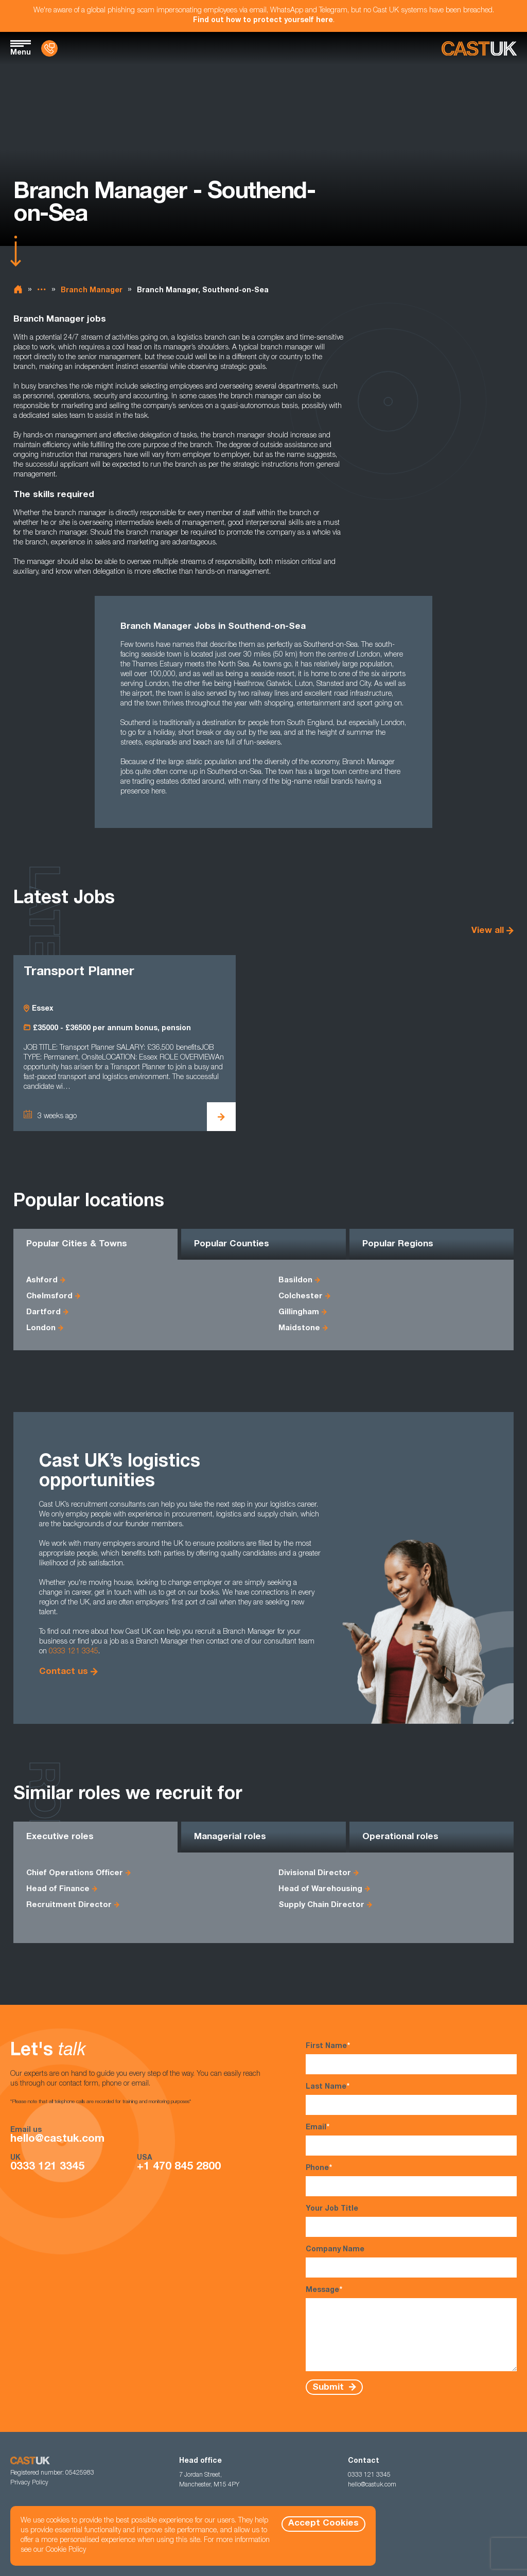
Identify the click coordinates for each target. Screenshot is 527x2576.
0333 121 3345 (73, 1651)
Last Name (411, 2099)
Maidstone (299, 1328)
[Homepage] (479, 48)
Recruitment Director (69, 1905)
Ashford (42, 1280)
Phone (411, 2180)
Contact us (63, 1672)
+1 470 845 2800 (179, 2167)
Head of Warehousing (320, 1889)
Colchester (300, 1296)
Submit (329, 2387)
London (41, 1328)
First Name (411, 2058)
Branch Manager (91, 290)
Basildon (295, 1280)
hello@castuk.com (57, 2139)
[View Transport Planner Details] (221, 1116)
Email (411, 2139)
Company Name (411, 2262)
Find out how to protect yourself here (263, 20)
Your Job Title (411, 2221)
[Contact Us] (49, 48)
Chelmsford (49, 1296)
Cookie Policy (66, 2550)
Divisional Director (314, 1873)
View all (487, 931)
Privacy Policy (29, 2483)
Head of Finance (58, 1889)
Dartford (43, 1312)
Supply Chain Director (321, 1905)
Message (411, 2328)
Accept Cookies (323, 2523)
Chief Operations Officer (74, 1873)
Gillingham (298, 1312)
